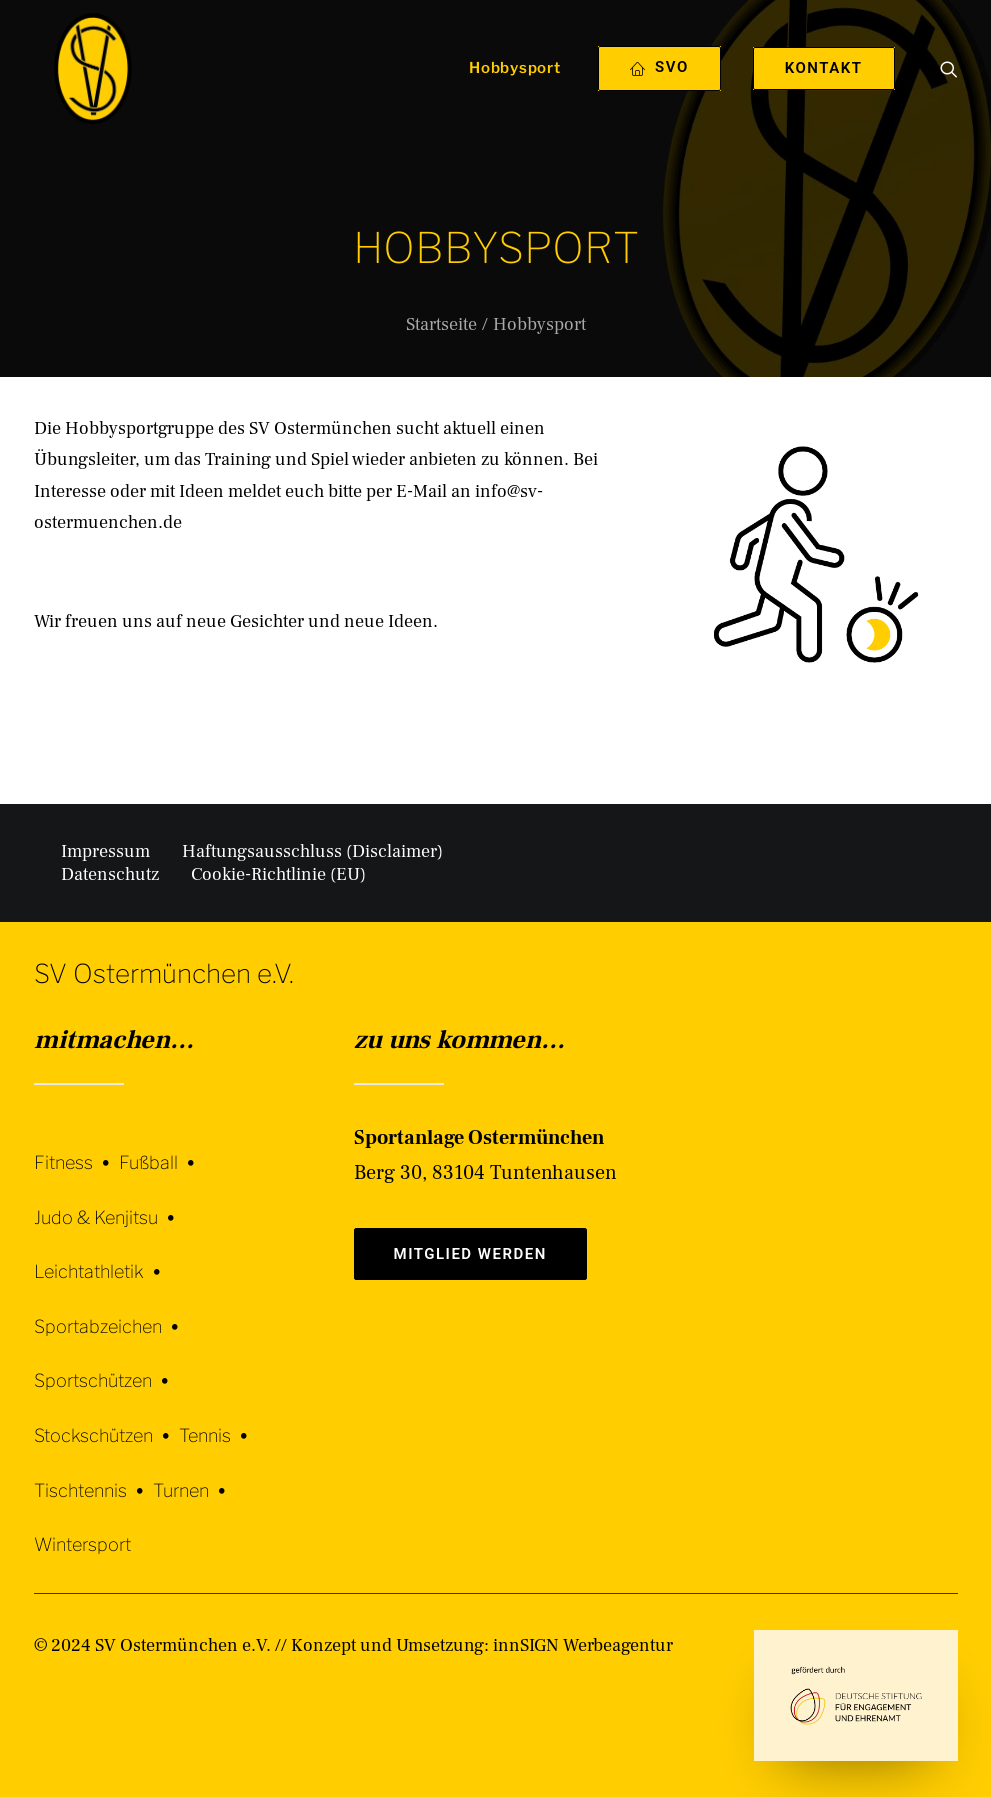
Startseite (441, 324)
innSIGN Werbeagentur (583, 1645)
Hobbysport (515, 93)
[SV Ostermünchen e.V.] (87, 93)
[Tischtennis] (93, 1475)
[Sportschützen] (106, 1366)
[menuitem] (508, 93)
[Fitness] (76, 1150)
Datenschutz (110, 874)
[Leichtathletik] (102, 1257)
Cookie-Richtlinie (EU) (278, 874)
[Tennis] (218, 1420)
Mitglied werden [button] (470, 1254)
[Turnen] (194, 1475)
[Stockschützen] (106, 1420)
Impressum (105, 851)
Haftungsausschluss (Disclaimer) (312, 851)
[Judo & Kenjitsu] (109, 1202)
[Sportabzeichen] (111, 1311)
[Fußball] (161, 1147)
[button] (949, 93)
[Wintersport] (82, 1530)
